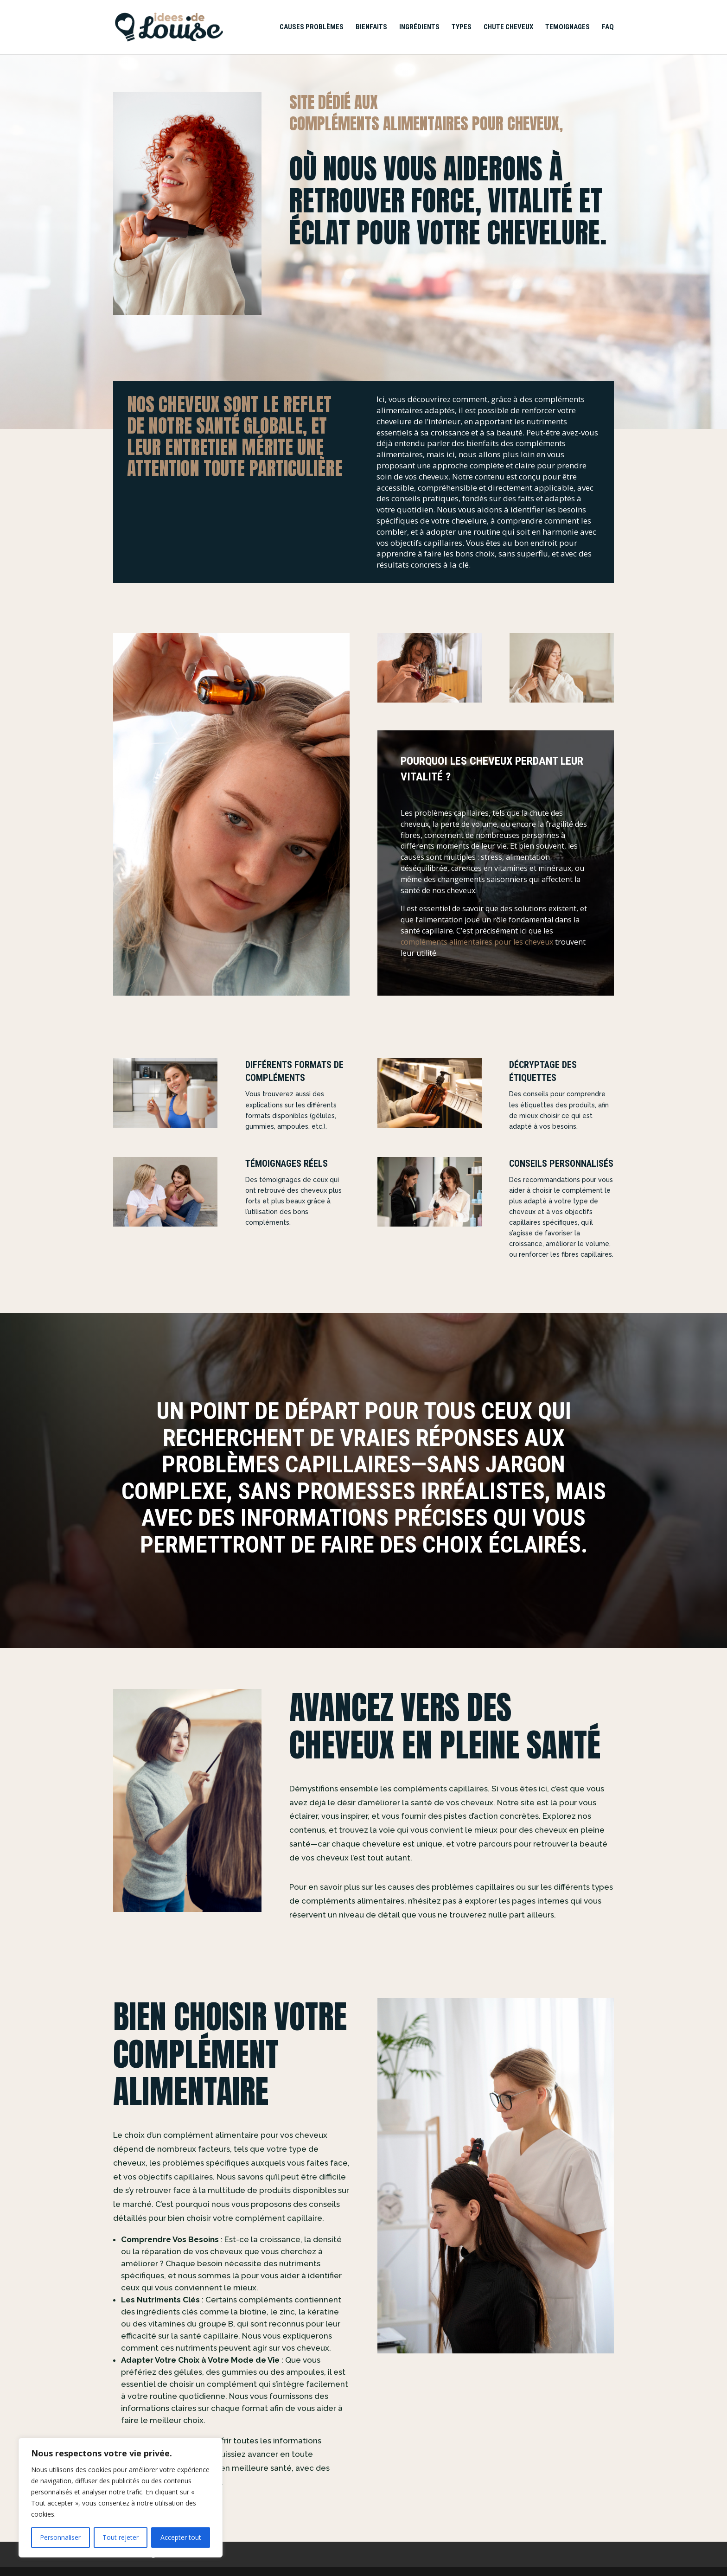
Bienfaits (371, 27)
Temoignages (567, 27)
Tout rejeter (120, 2537)
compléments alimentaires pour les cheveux (477, 942)
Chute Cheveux (508, 27)
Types (462, 27)
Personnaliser (60, 2537)
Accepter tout (180, 2537)
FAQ (608, 27)
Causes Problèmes (312, 27)
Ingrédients (419, 27)
